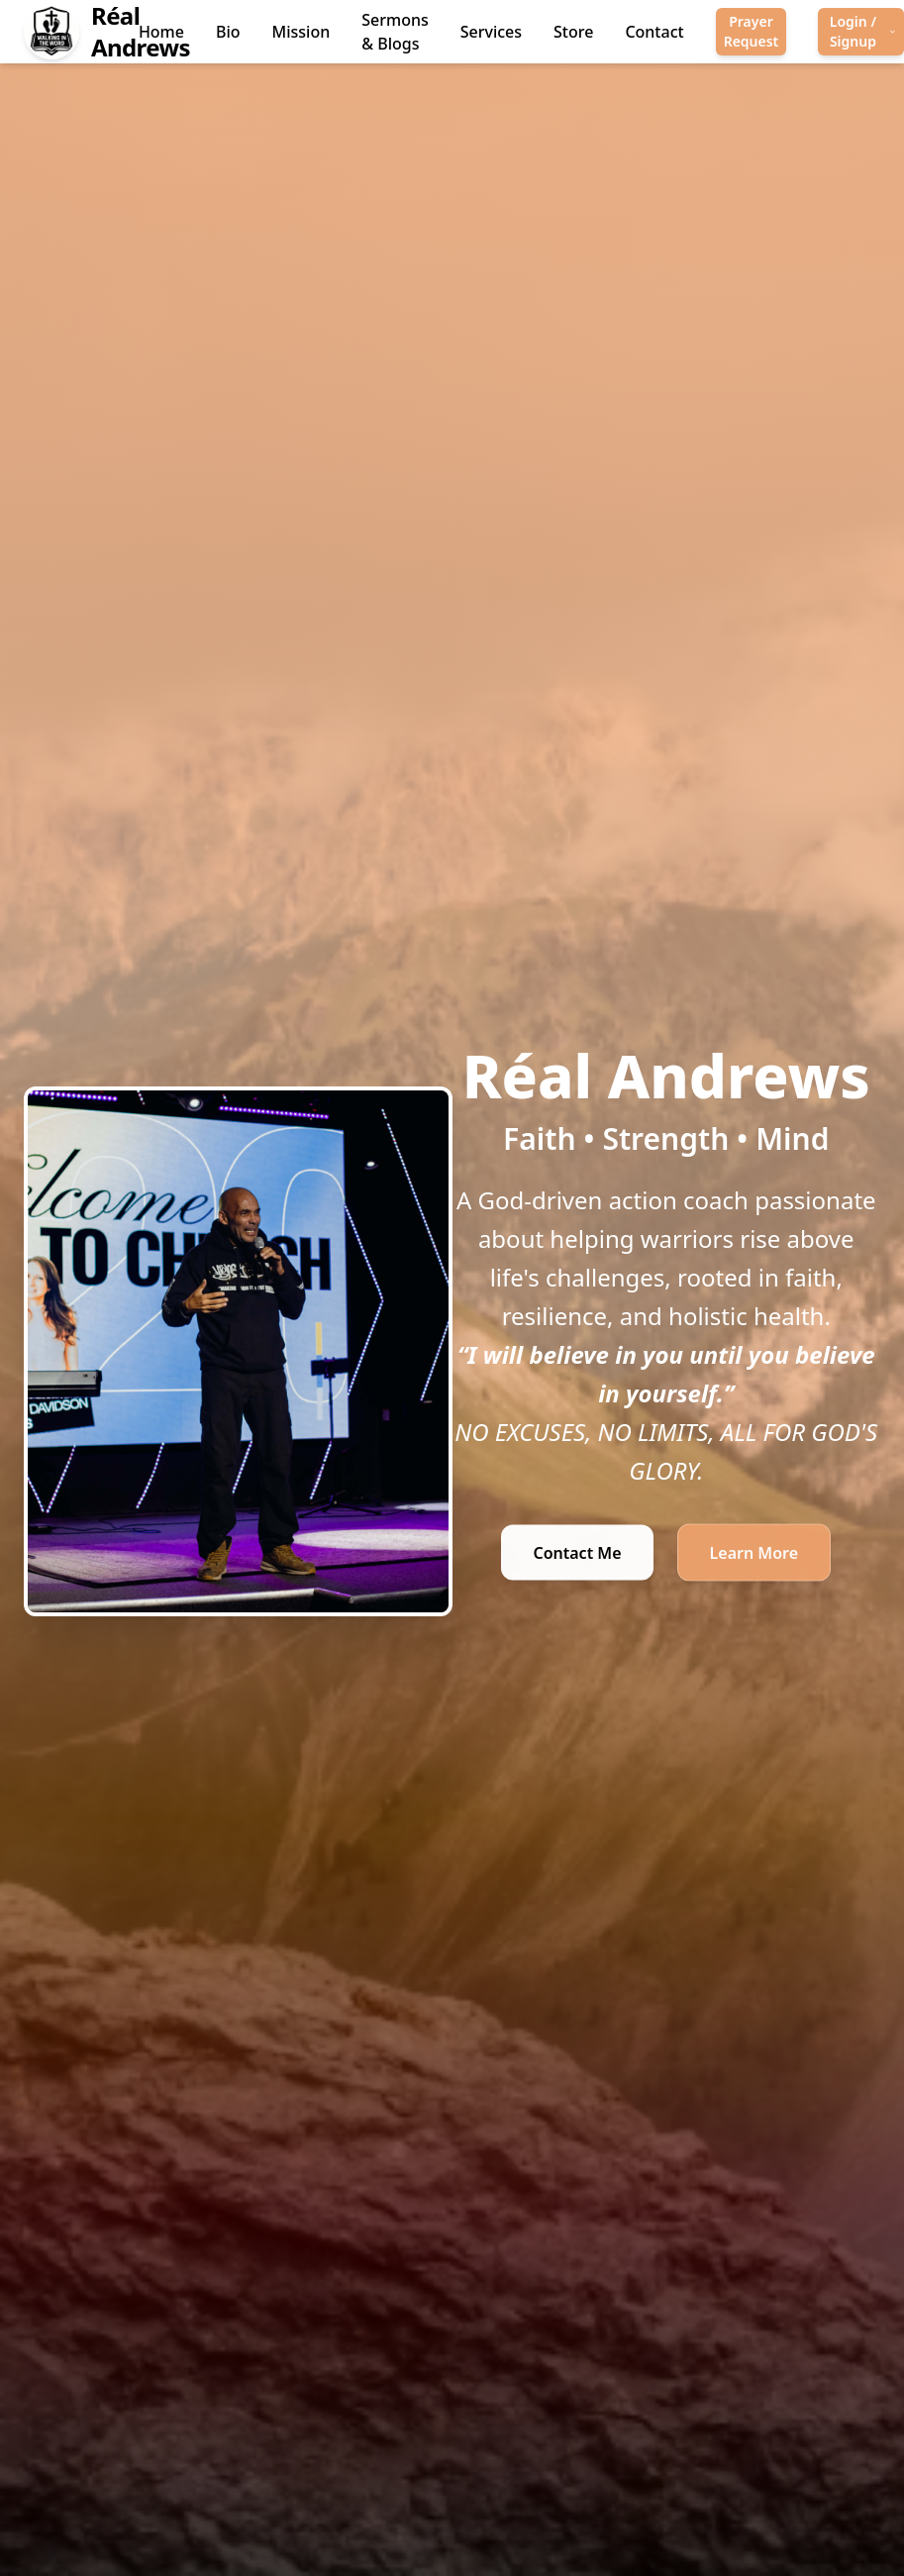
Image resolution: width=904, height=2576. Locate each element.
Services (491, 32)
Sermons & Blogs (395, 31)
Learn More (754, 1556)
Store (573, 32)
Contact (654, 32)
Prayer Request (751, 31)
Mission (301, 32)
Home (161, 32)
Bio (228, 32)
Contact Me (577, 1556)
